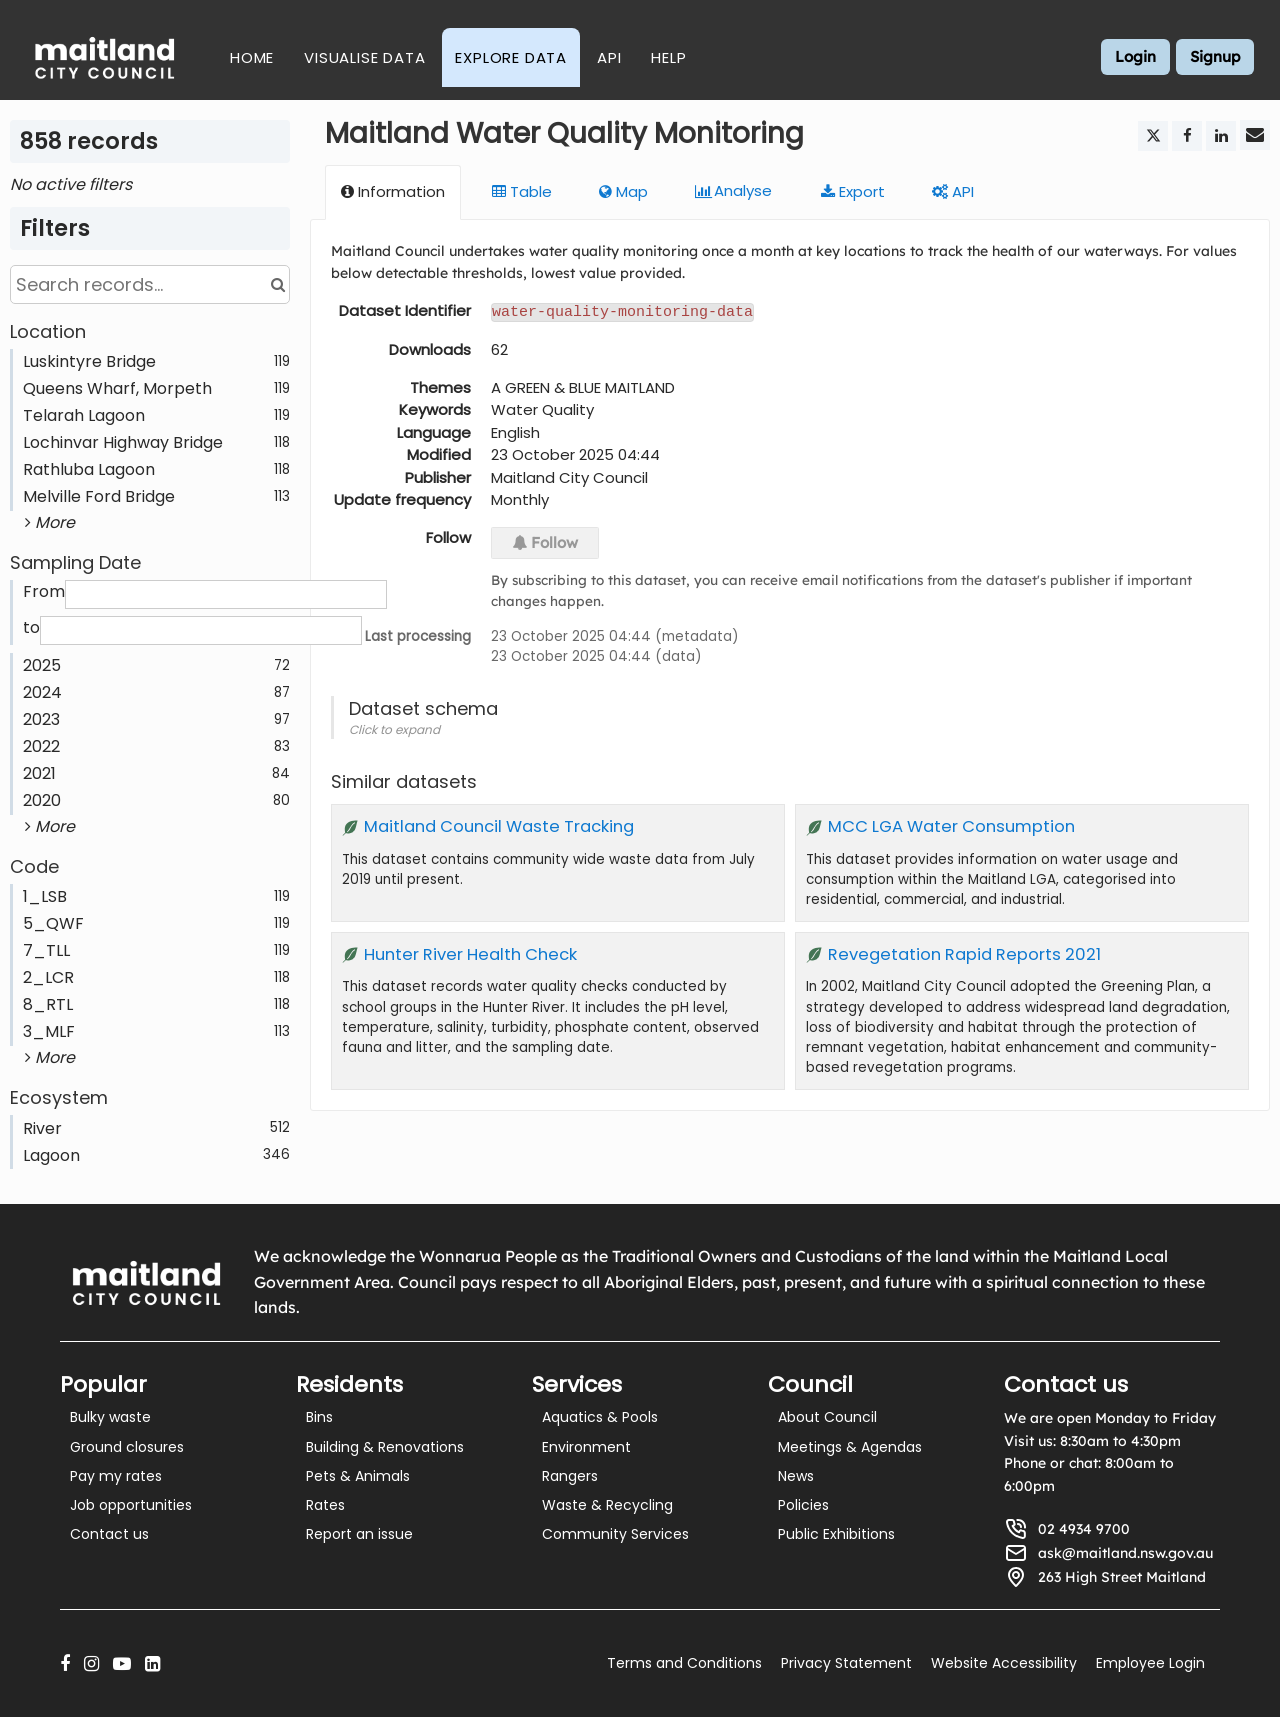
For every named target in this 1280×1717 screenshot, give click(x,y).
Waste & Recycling (607, 1505)
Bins (319, 1417)
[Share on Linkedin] (1221, 136)
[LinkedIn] (152, 1663)
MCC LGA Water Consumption (951, 825)
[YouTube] (122, 1663)
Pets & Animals (358, 1476)
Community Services (615, 1534)
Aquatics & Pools (600, 1417)
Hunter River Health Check (470, 953)
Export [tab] (853, 191)
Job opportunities (131, 1505)
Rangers (570, 1476)
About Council (827, 1417)
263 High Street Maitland (1122, 1577)
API (609, 57)
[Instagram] (91, 1663)
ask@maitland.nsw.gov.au (1125, 1553)
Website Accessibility (1004, 1663)
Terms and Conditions (684, 1663)
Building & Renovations (385, 1447)
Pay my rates (116, 1476)
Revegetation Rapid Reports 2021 (964, 953)
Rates (325, 1505)
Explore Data (511, 57)
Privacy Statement (846, 1663)
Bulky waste (110, 1417)
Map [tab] (623, 191)
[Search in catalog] (277, 284)
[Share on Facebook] (1187, 136)
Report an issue (359, 1534)
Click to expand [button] (394, 728)
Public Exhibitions (836, 1534)
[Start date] (226, 594)
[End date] (201, 630)
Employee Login (1150, 1663)
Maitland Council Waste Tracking (499, 825)
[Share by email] (1255, 135)
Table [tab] (522, 191)
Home (252, 57)
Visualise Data (364, 57)
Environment (586, 1447)
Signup (1215, 56)
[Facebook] (65, 1663)
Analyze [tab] (734, 191)
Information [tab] (393, 191)
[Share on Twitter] (1153, 136)
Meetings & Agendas (850, 1447)
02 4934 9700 (1084, 1529)
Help (668, 57)
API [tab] (953, 191)
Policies (803, 1505)
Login (1135, 56)
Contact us (109, 1534)
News (796, 1476)
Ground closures (127, 1447)
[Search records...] (150, 284)
